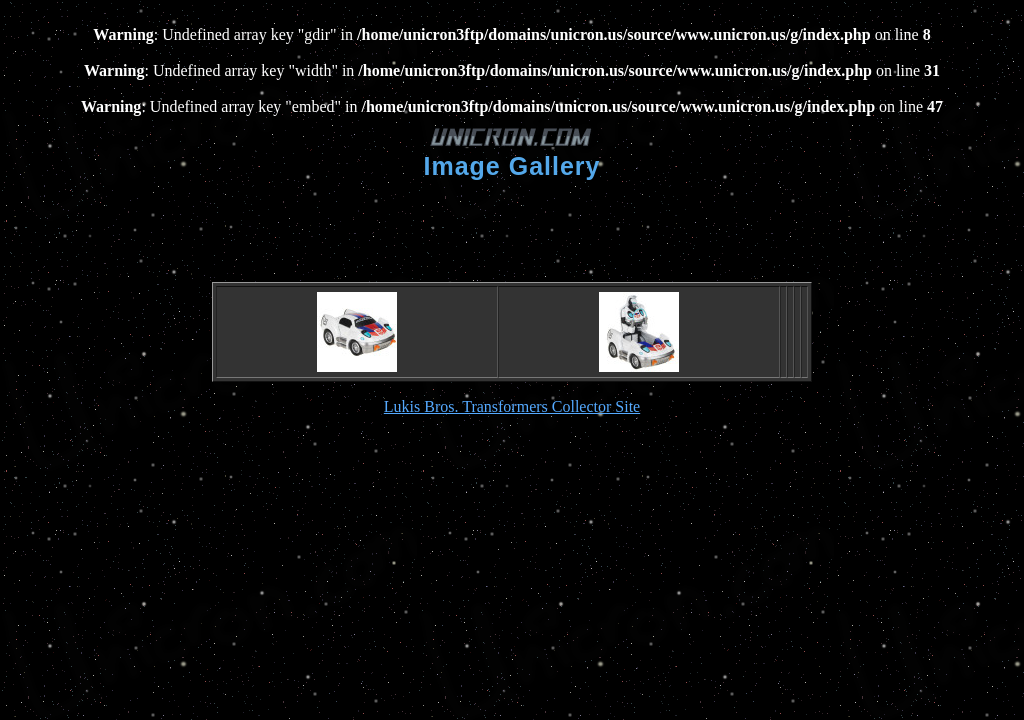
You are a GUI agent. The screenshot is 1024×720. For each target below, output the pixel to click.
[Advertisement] (512, 229)
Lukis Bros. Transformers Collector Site (512, 406)
